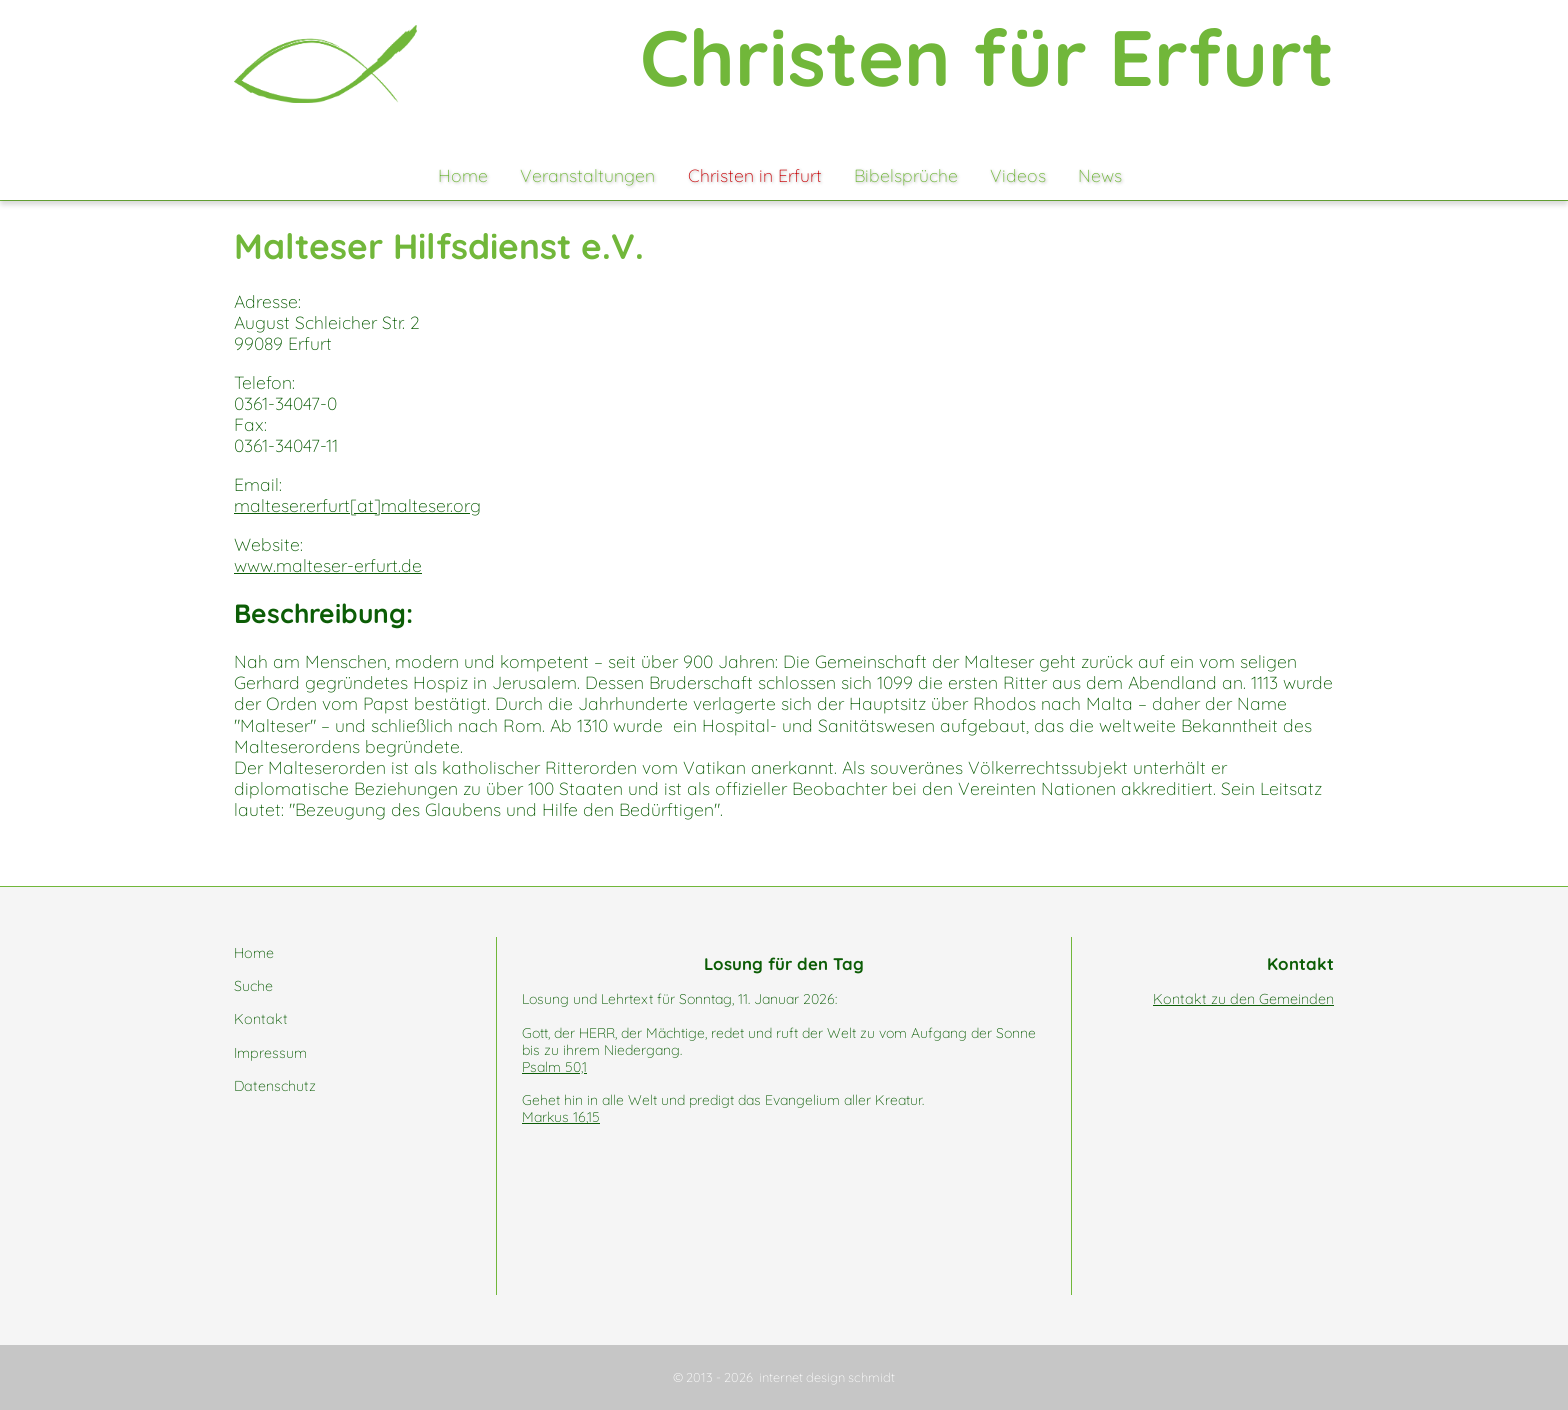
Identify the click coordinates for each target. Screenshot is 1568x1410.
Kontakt (261, 1019)
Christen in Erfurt (755, 175)
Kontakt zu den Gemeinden (1243, 999)
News (1100, 175)
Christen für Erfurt (987, 57)
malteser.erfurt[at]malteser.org (357, 505)
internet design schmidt (827, 1377)
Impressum (270, 1053)
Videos (1018, 175)
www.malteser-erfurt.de (328, 565)
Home (463, 175)
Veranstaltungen (587, 175)
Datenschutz (275, 1086)
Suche (253, 986)
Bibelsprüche (906, 175)
